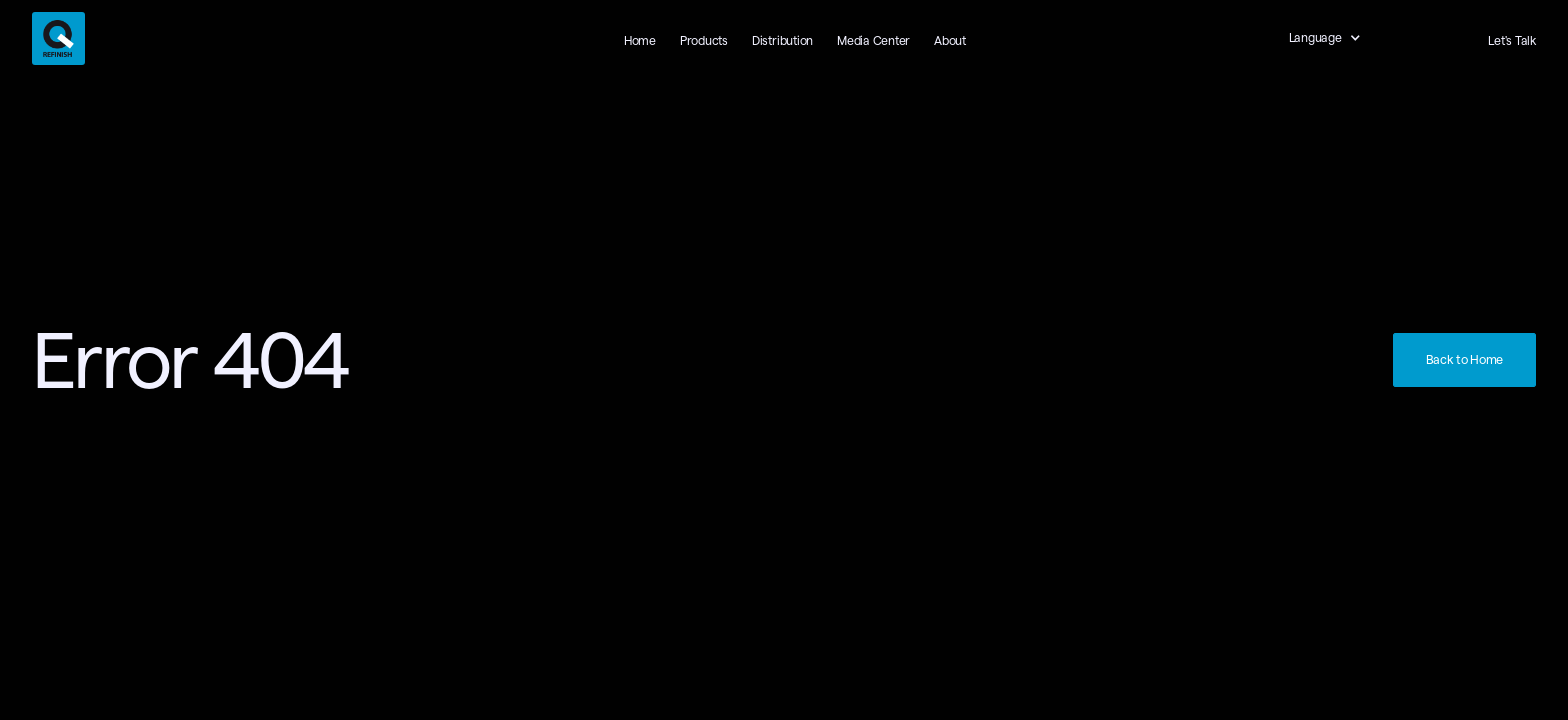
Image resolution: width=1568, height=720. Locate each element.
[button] (1335, 38)
